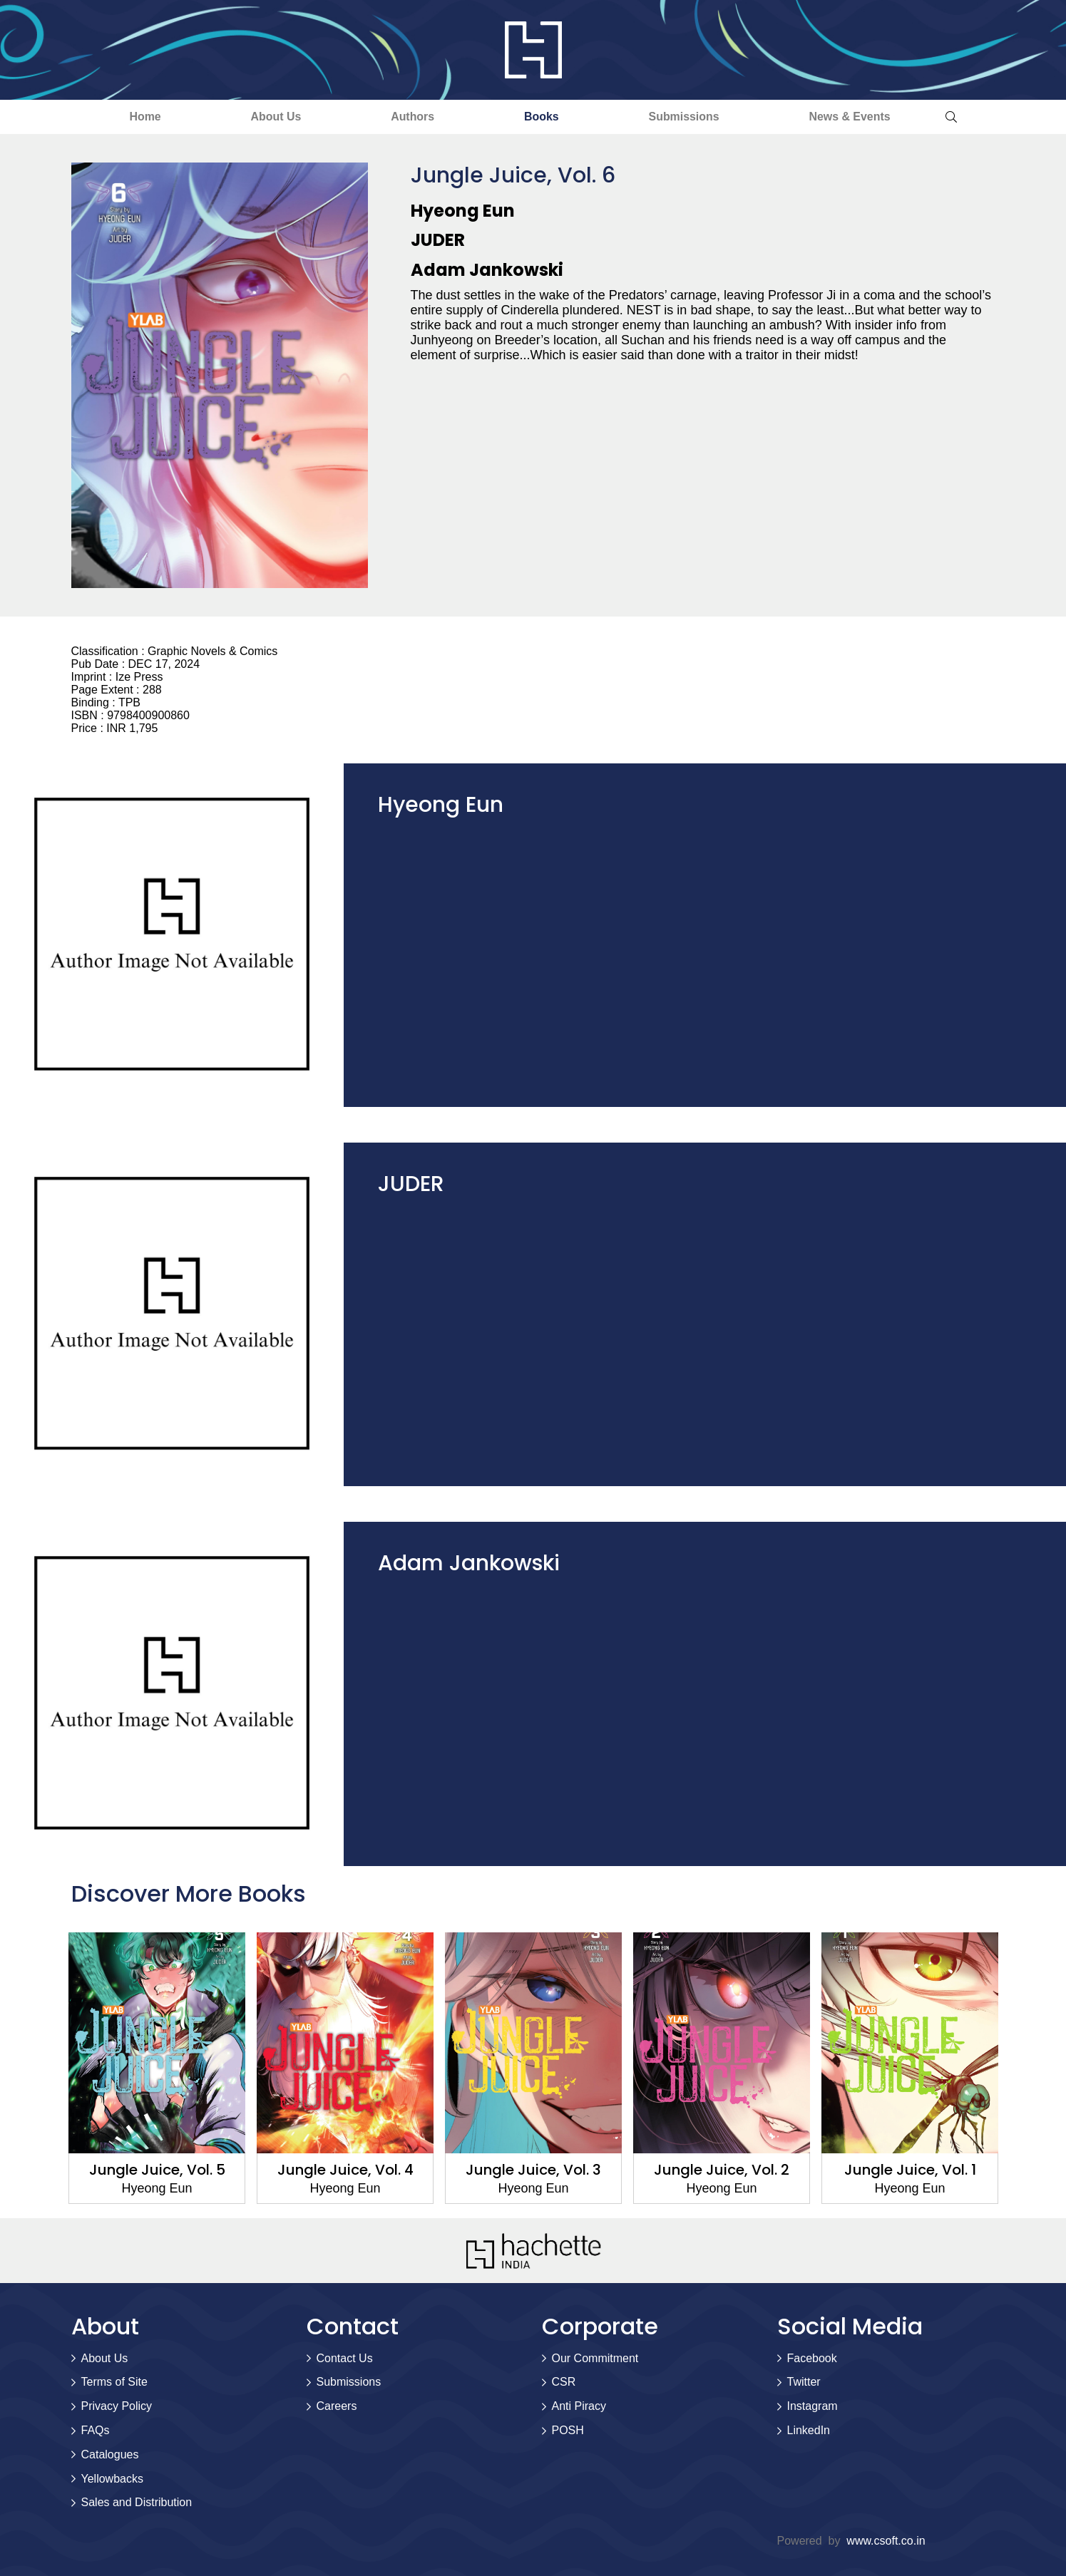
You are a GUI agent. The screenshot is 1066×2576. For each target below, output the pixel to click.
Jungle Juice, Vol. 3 (533, 2169)
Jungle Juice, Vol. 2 (721, 2169)
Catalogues (110, 2454)
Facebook (812, 2358)
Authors (411, 116)
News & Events (857, 116)
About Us (270, 116)
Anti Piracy (579, 2406)
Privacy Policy (117, 2406)
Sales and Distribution (137, 2503)
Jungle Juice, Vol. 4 (345, 2169)
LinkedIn (809, 2430)
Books (543, 116)
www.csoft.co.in (885, 2541)
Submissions (688, 116)
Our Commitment (595, 2358)
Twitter (804, 2382)
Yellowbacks (112, 2479)
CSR (564, 2382)
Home (137, 116)
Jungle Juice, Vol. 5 (156, 2169)
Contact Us (345, 2358)
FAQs (95, 2430)
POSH (568, 2430)
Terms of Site (114, 2382)
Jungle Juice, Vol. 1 (909, 2169)
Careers (337, 2406)
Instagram (812, 2406)
